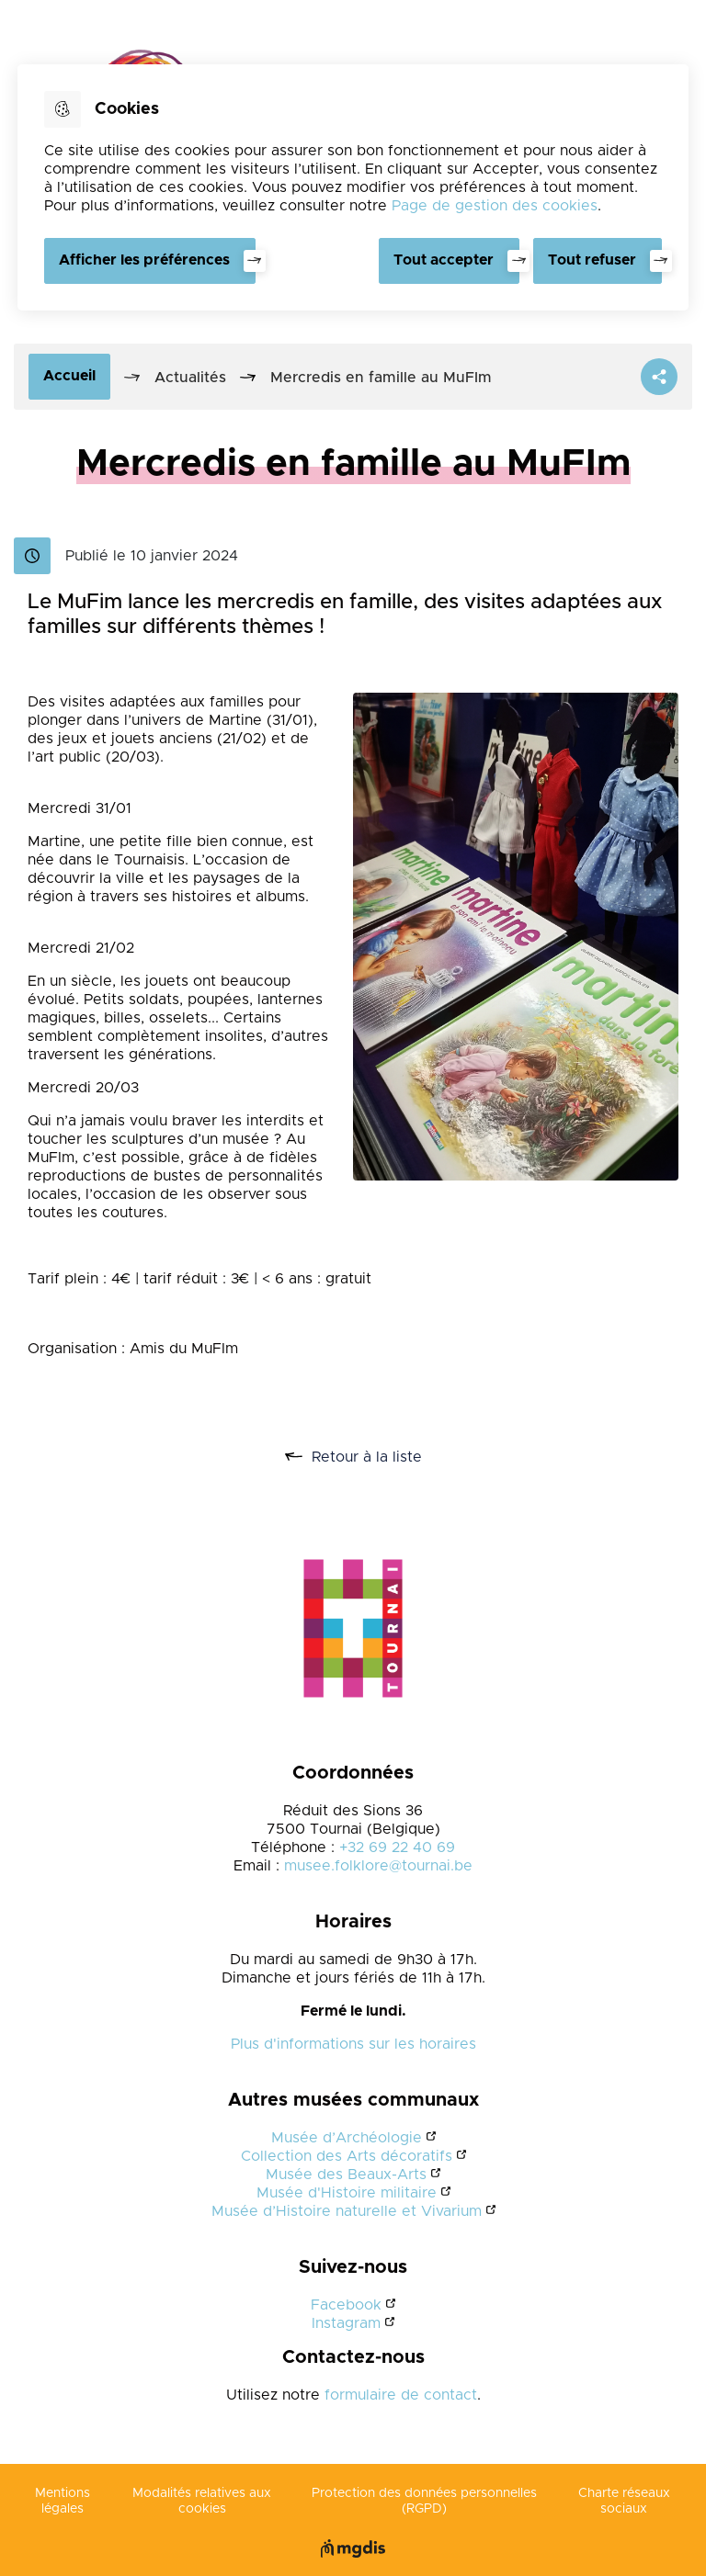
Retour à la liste (373, 1457)
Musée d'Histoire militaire (346, 2193)
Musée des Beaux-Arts (346, 2174)
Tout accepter (443, 260)
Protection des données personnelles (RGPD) (424, 2501)
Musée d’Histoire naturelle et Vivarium (346, 2211)
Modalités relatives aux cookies (201, 2501)
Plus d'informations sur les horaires (353, 2044)
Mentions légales (62, 2501)
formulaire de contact (401, 2395)
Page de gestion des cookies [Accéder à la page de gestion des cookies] (495, 205)
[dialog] (353, 187)
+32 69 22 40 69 (397, 1847)
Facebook (346, 2305)
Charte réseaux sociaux (624, 2501)
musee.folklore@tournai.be (378, 1866)
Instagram (346, 2323)
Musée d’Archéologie (346, 2137)
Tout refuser (592, 260)
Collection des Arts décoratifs (346, 2156)
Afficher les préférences (144, 260)
